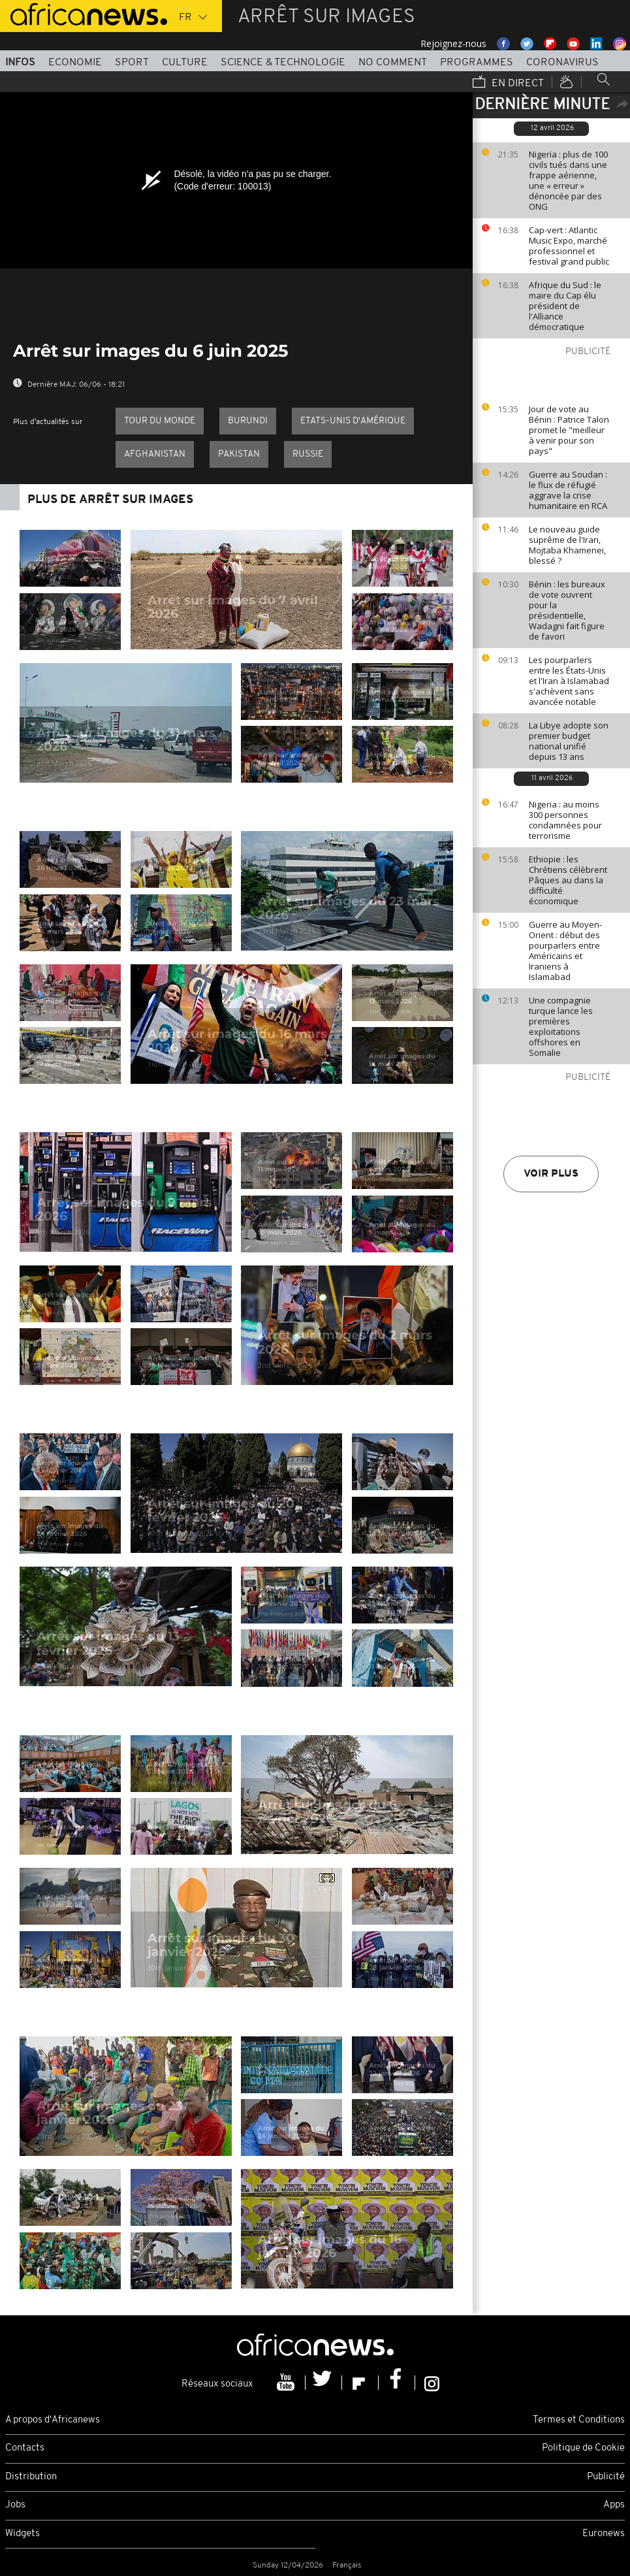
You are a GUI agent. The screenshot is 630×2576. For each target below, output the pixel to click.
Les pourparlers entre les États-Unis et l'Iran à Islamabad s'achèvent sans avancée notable (569, 681)
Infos (20, 62)
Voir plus (551, 1174)
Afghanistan (154, 454)
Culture (185, 62)
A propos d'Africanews (52, 2420)
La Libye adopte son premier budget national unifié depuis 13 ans (568, 741)
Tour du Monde (159, 421)
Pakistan (239, 454)
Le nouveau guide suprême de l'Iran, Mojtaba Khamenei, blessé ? (567, 545)
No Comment (392, 62)
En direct (508, 83)
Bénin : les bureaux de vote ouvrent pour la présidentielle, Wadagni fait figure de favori (567, 610)
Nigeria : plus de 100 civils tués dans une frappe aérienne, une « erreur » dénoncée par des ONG (568, 180)
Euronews (603, 2534)
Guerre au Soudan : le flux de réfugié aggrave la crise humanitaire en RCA (568, 490)
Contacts (24, 2448)
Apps (614, 2505)
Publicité (606, 2477)
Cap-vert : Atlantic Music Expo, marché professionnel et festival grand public (569, 246)
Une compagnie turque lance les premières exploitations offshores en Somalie (561, 1026)
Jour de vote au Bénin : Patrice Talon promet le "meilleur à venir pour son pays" (569, 430)
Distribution (31, 2477)
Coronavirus (562, 62)
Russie (307, 454)
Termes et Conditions (579, 2420)
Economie (75, 62)
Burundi (248, 421)
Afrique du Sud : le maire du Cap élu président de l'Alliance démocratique (565, 306)
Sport (132, 62)
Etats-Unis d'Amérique (352, 421)
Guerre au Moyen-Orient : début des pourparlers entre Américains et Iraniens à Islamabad (565, 950)
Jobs (15, 2505)
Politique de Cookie (583, 2448)
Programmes (476, 62)
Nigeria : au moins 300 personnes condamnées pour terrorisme (565, 820)
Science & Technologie (283, 62)
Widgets (22, 2534)
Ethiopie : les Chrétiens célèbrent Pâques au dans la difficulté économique (568, 880)
